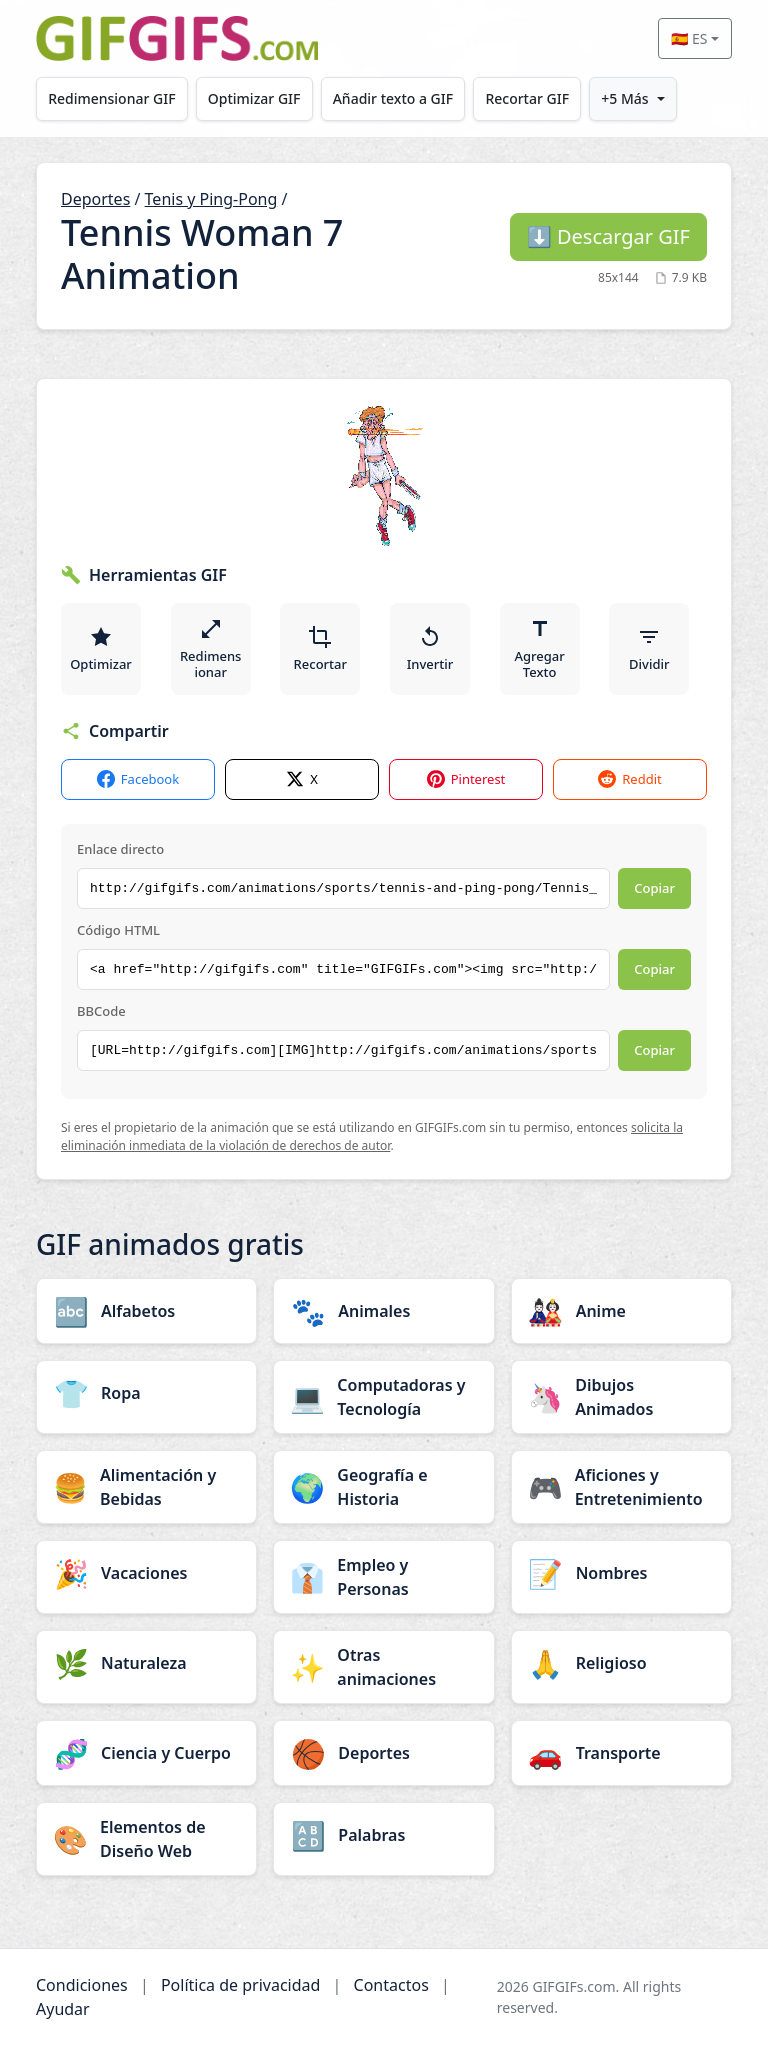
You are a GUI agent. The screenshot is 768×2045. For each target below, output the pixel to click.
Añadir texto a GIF (393, 98)
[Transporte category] (621, 1753)
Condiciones (82, 1985)
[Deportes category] (383, 1753)
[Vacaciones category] (146, 1573)
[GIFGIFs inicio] (177, 38)
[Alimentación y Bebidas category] (146, 1487)
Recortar (320, 649)
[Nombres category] (621, 1573)
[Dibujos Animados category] (621, 1397)
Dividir (649, 649)
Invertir (430, 649)
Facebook (138, 779)
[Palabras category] (383, 1835)
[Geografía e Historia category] (383, 1487)
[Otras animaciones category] (383, 1667)
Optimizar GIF (254, 98)
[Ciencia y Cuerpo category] (146, 1753)
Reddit (629, 779)
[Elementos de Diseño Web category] (146, 1839)
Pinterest (466, 779)
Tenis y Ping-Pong (211, 199)
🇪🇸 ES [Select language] (689, 38)
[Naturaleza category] (146, 1663)
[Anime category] (621, 1311)
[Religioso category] (621, 1663)
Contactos (391, 1985)
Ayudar (63, 2009)
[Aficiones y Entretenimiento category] (621, 1487)
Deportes (95, 199)
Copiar (654, 888)
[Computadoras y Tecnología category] (383, 1397)
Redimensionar (211, 649)
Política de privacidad (241, 1985)
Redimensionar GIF (111, 98)
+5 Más (625, 98)
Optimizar (101, 649)
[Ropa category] (146, 1393)
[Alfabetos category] (146, 1311)
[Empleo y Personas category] (383, 1577)
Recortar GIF (528, 98)
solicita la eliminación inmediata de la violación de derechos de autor (372, 1136)
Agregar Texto (540, 649)
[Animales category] (383, 1311)
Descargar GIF (608, 236)
